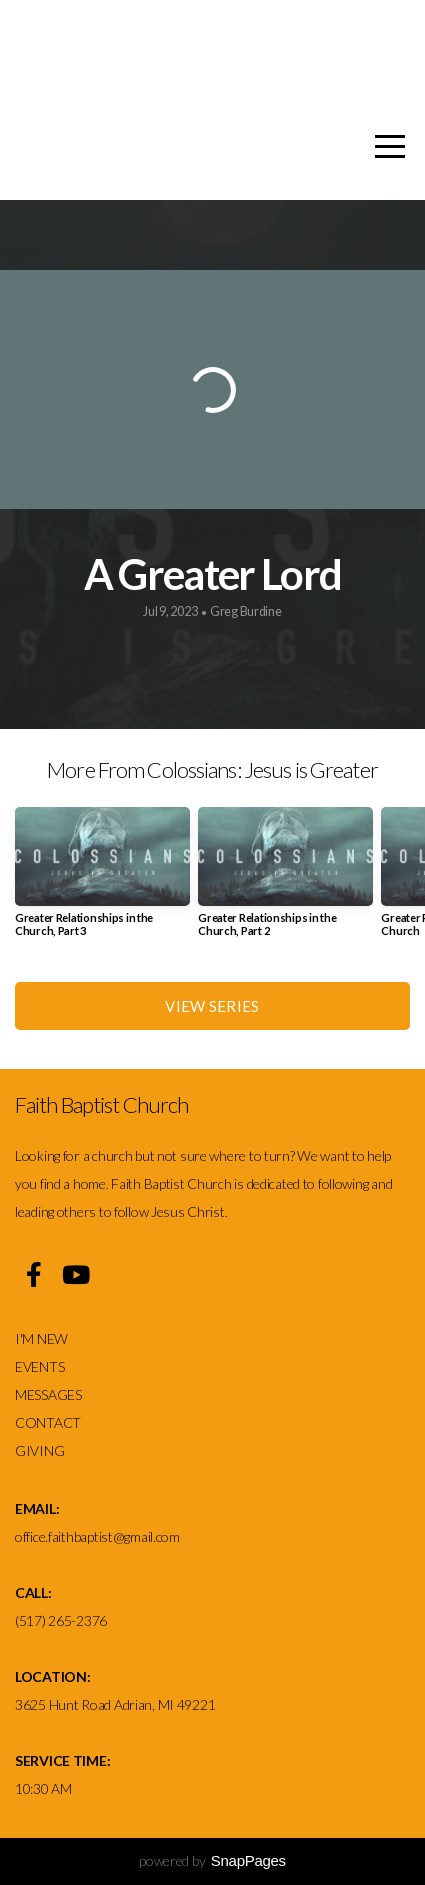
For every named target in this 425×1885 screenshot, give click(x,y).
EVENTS (39, 1366)
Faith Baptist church (219, 49)
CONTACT (48, 1422)
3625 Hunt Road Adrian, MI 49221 (115, 1704)
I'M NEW (43, 1338)
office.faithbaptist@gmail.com (97, 1536)
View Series (212, 1006)
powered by (212, 1860)
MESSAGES (49, 1394)
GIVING (39, 1450)
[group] (102, 879)
